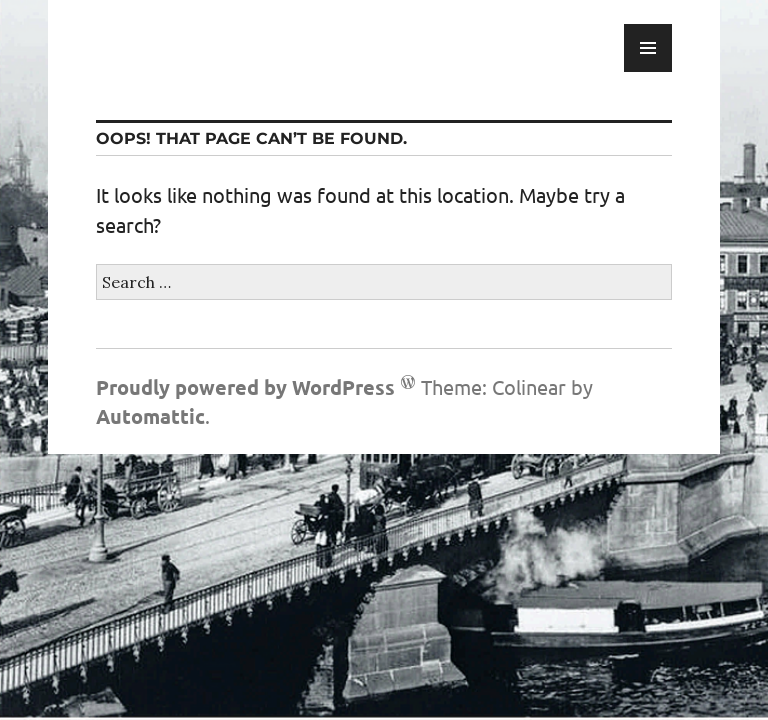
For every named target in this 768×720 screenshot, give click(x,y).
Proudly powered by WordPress (245, 387)
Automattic (150, 416)
